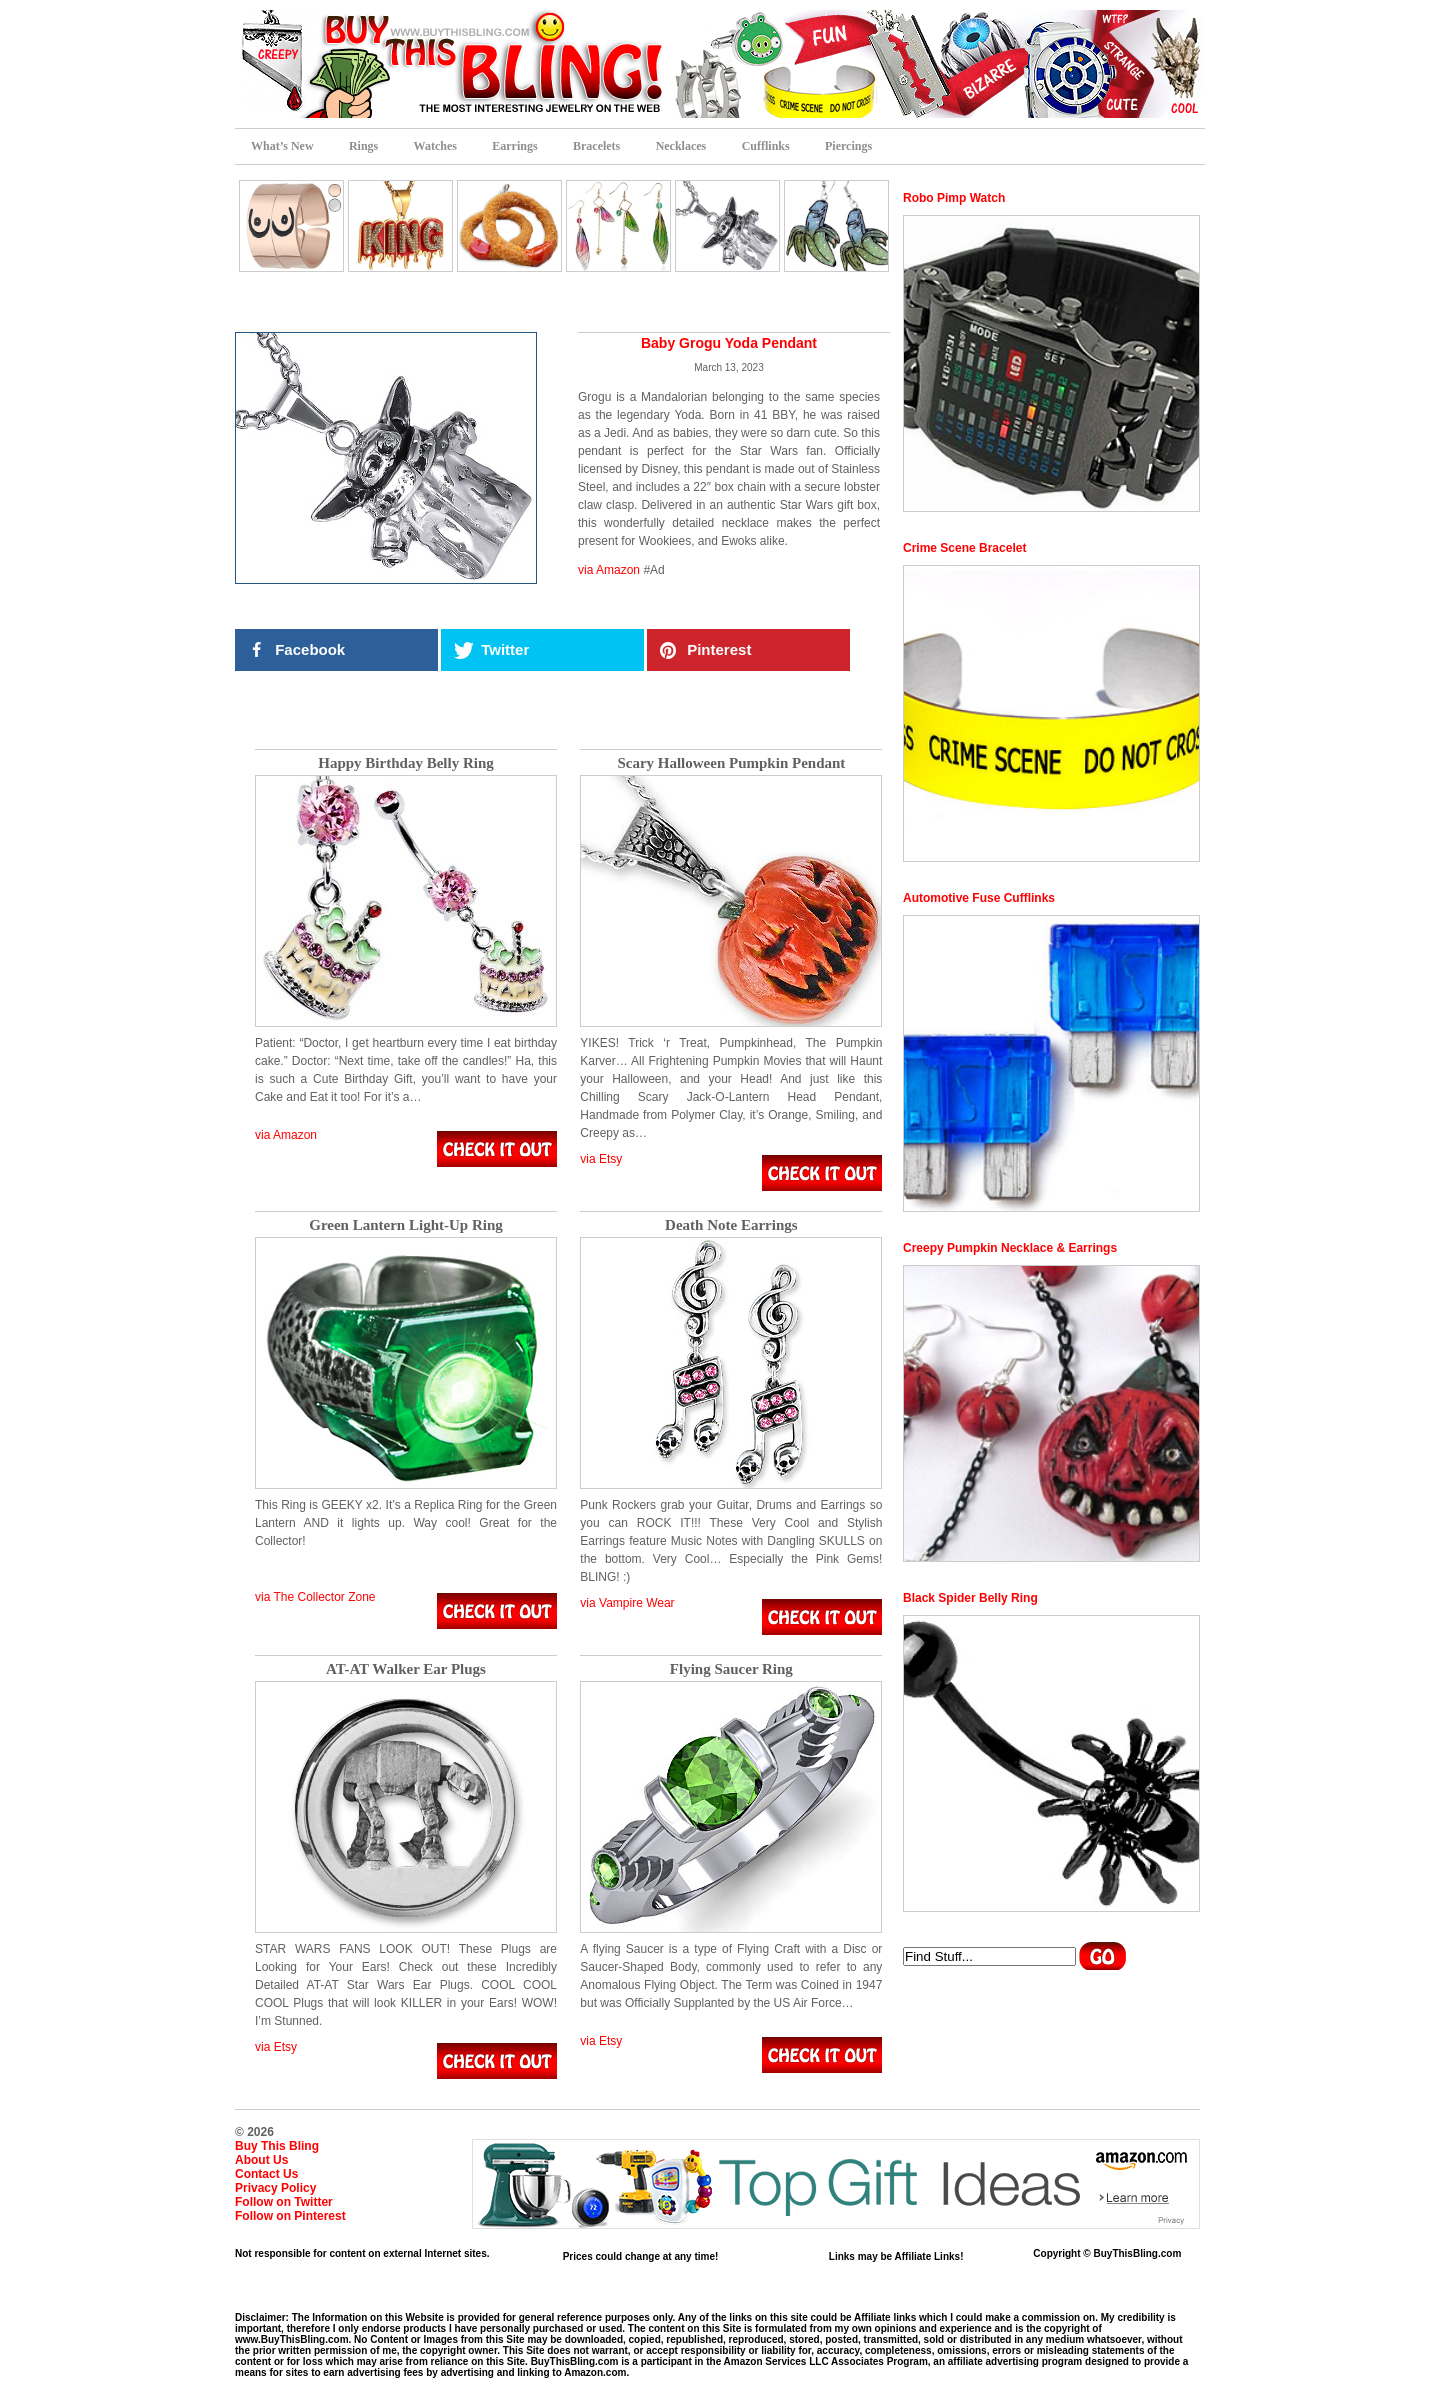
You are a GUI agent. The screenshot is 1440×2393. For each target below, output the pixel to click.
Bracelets (596, 146)
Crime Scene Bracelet (964, 548)
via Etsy (601, 1159)
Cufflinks (766, 146)
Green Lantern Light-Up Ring (405, 1225)
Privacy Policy (275, 2188)
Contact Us (266, 2174)
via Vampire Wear (627, 1603)
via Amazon (609, 570)
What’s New (282, 146)
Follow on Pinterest (290, 2216)
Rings (363, 146)
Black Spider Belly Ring (970, 1598)
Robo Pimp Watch (954, 198)
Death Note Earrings (731, 1225)
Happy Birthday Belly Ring (405, 763)
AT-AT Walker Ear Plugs (406, 1669)
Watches (435, 146)
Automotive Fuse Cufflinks (979, 898)
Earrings (514, 146)
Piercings (848, 146)
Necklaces (681, 146)
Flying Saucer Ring (731, 1669)
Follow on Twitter (284, 2202)
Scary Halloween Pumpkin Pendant (731, 763)
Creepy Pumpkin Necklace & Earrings (1010, 1248)
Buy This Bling (277, 2146)
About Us (261, 2160)
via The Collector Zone (315, 1597)
